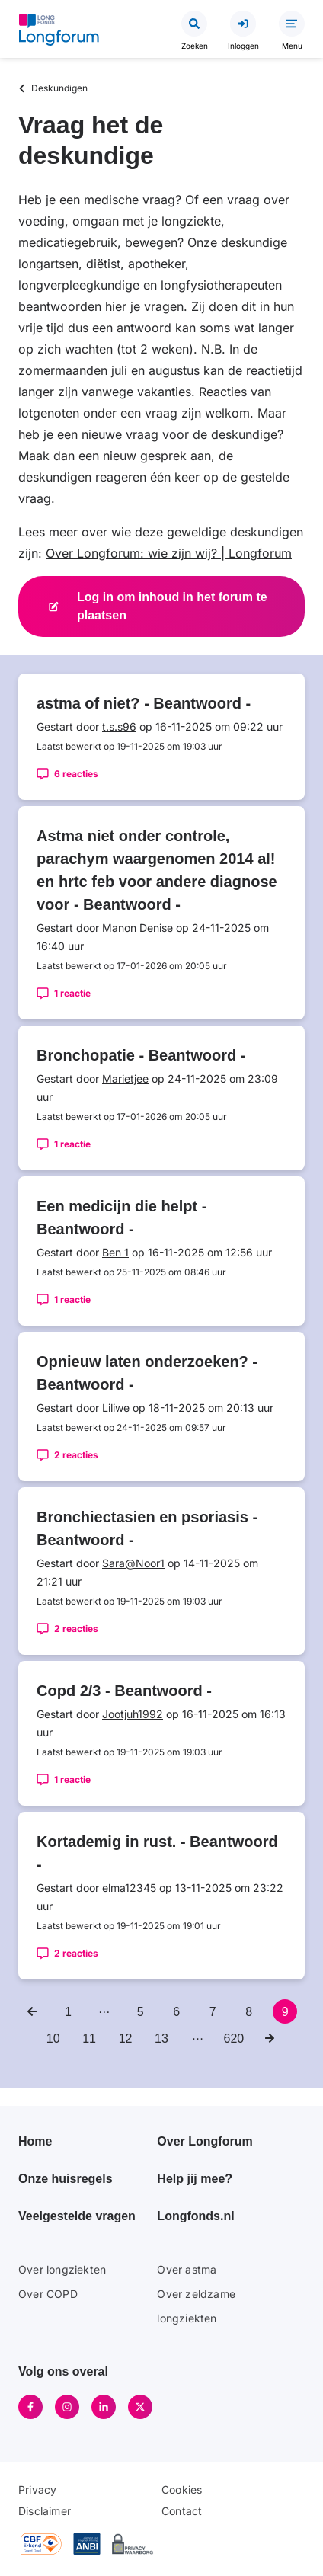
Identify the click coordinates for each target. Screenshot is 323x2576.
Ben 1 (115, 1252)
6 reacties (76, 773)
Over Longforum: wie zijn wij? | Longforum (169, 553)
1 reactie (72, 993)
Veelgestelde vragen (77, 2216)
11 (91, 2036)
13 (164, 2036)
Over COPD (48, 2293)
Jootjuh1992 (132, 1713)
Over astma (186, 2269)
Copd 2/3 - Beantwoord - (124, 1690)
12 (128, 2036)
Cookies (182, 2489)
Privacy (37, 2489)
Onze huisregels (65, 2178)
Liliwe (116, 1407)
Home (35, 2141)
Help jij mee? (194, 2178)
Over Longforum (204, 2141)
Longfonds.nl (195, 2216)
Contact (182, 2510)
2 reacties (76, 1455)
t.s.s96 (119, 726)
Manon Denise (137, 927)
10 (56, 2036)
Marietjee (125, 1078)
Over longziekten (62, 2269)
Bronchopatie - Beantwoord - (141, 1055)
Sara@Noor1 (133, 1563)
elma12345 (129, 1887)
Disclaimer (44, 2510)
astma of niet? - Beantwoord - (144, 703)
